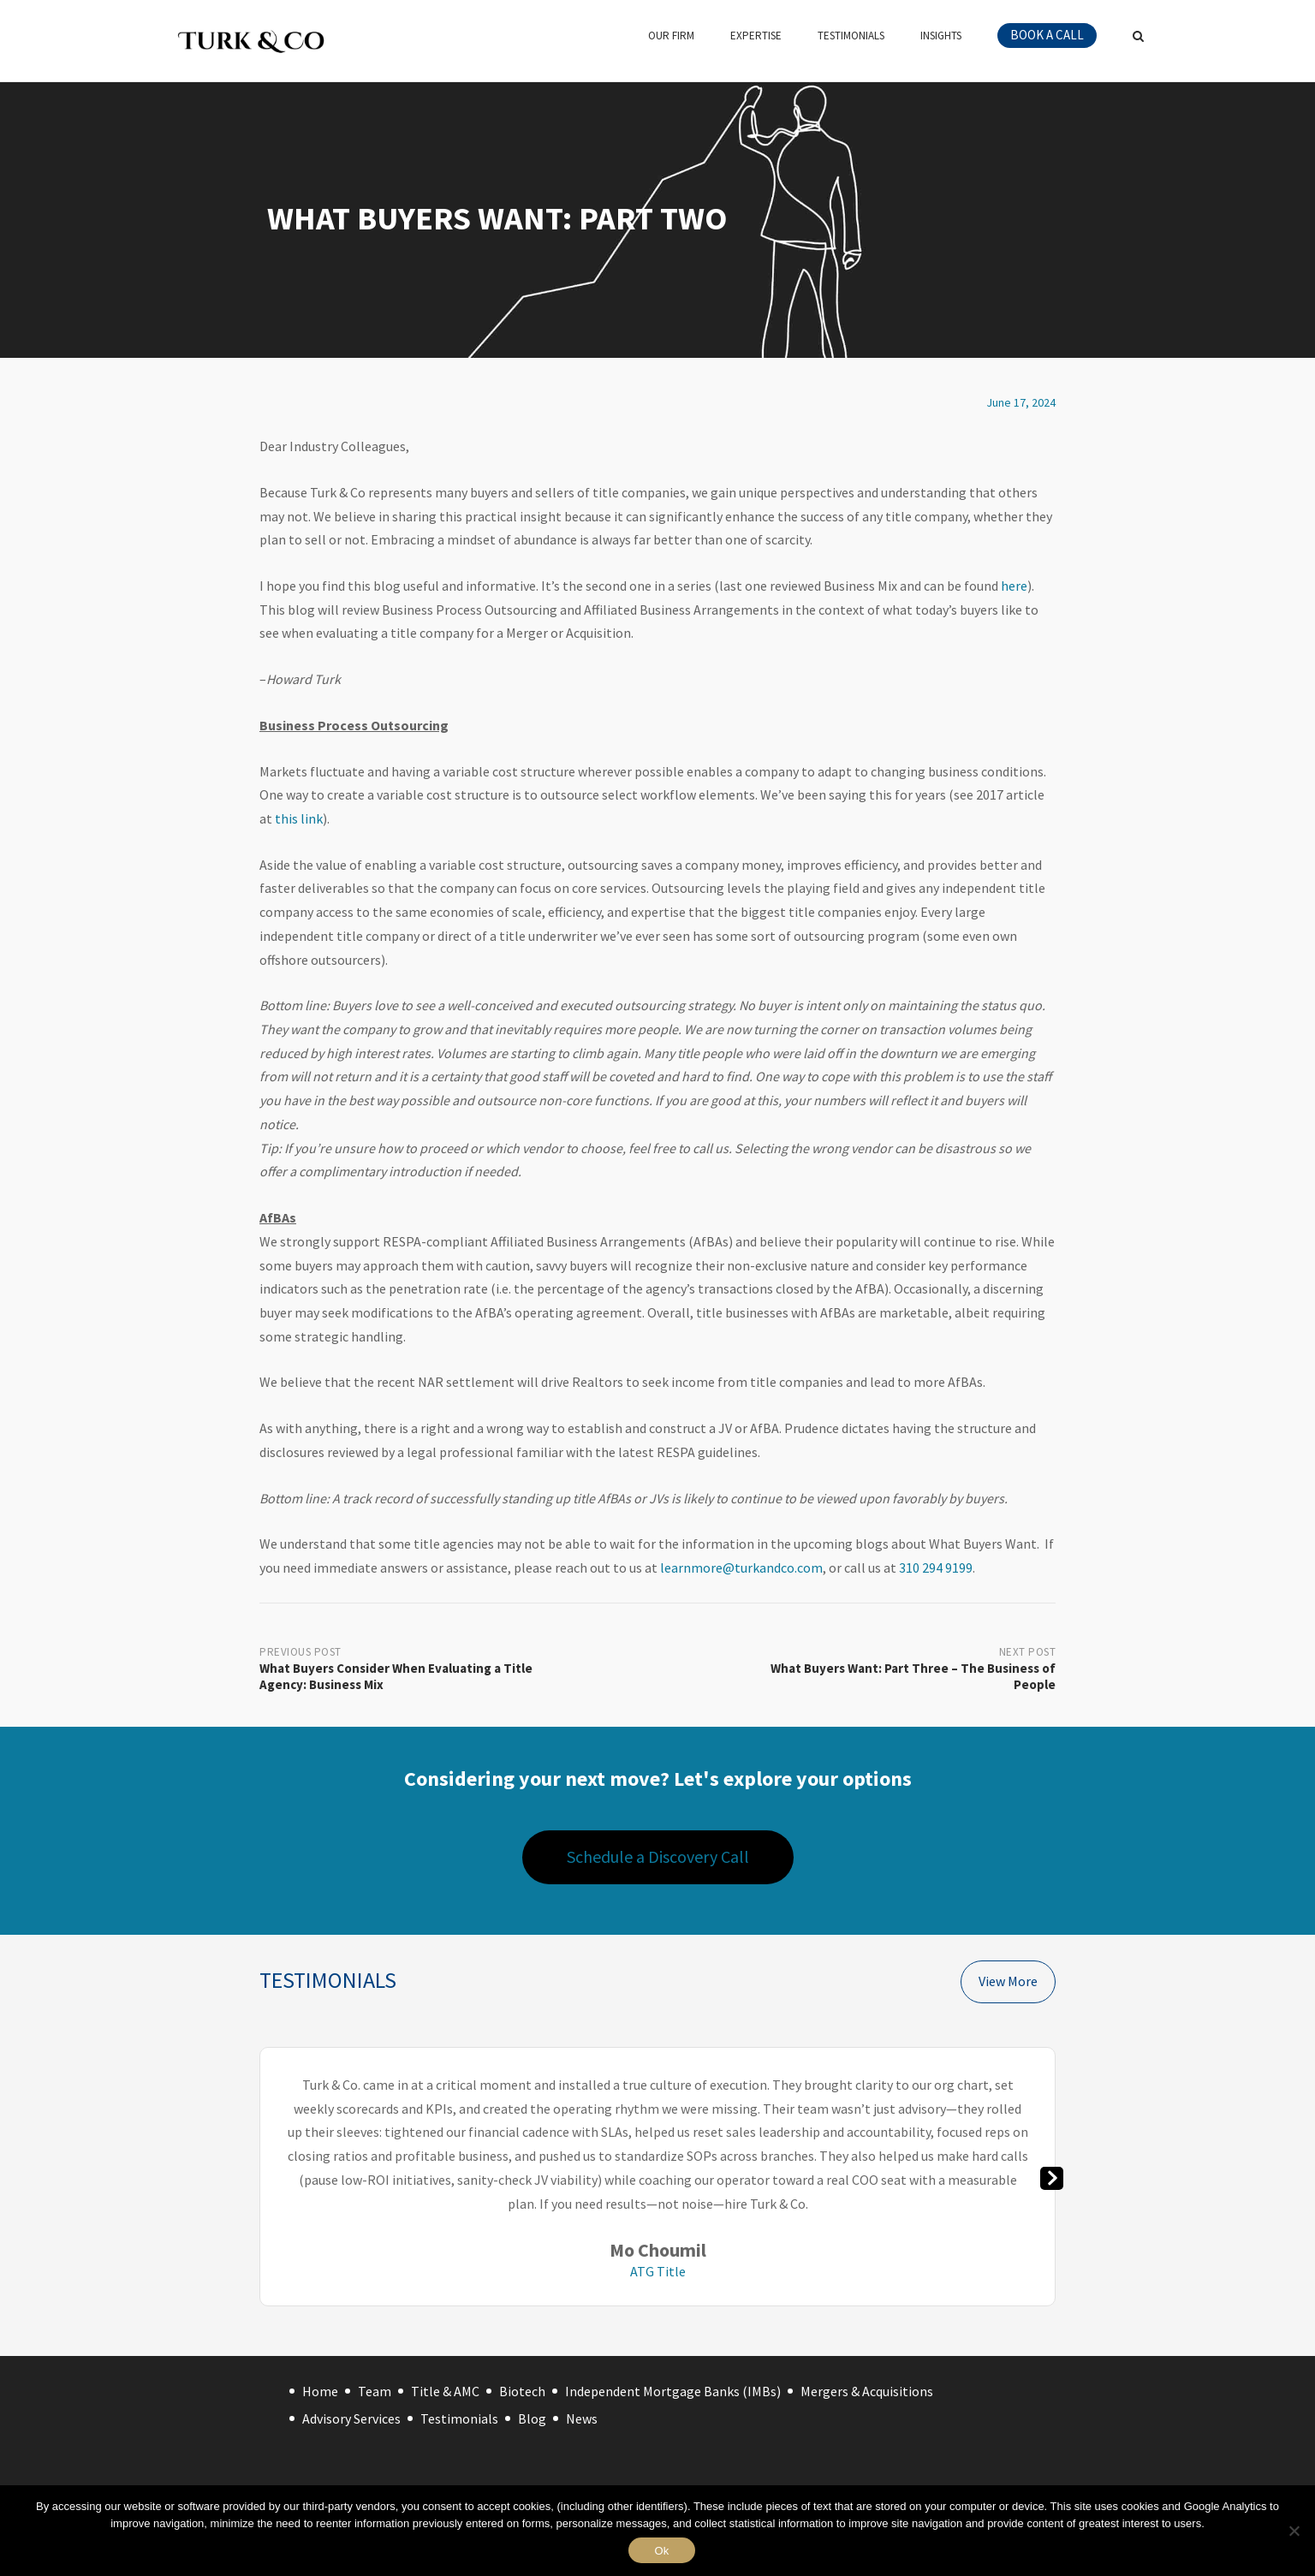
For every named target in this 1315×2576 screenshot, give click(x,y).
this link (299, 818)
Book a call (1047, 35)
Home (320, 2391)
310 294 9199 (936, 1567)
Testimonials (851, 35)
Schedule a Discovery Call (658, 1856)
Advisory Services (351, 2418)
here (1014, 585)
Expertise (756, 35)
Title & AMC (445, 2391)
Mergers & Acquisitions (866, 2391)
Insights (940, 35)
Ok (661, 2550)
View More (1008, 1981)
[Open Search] (1138, 37)
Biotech (522, 2391)
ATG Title (658, 2271)
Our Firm (671, 35)
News (582, 2418)
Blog (532, 2418)
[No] (1293, 2530)
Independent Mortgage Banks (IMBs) (673, 2391)
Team (374, 2391)
